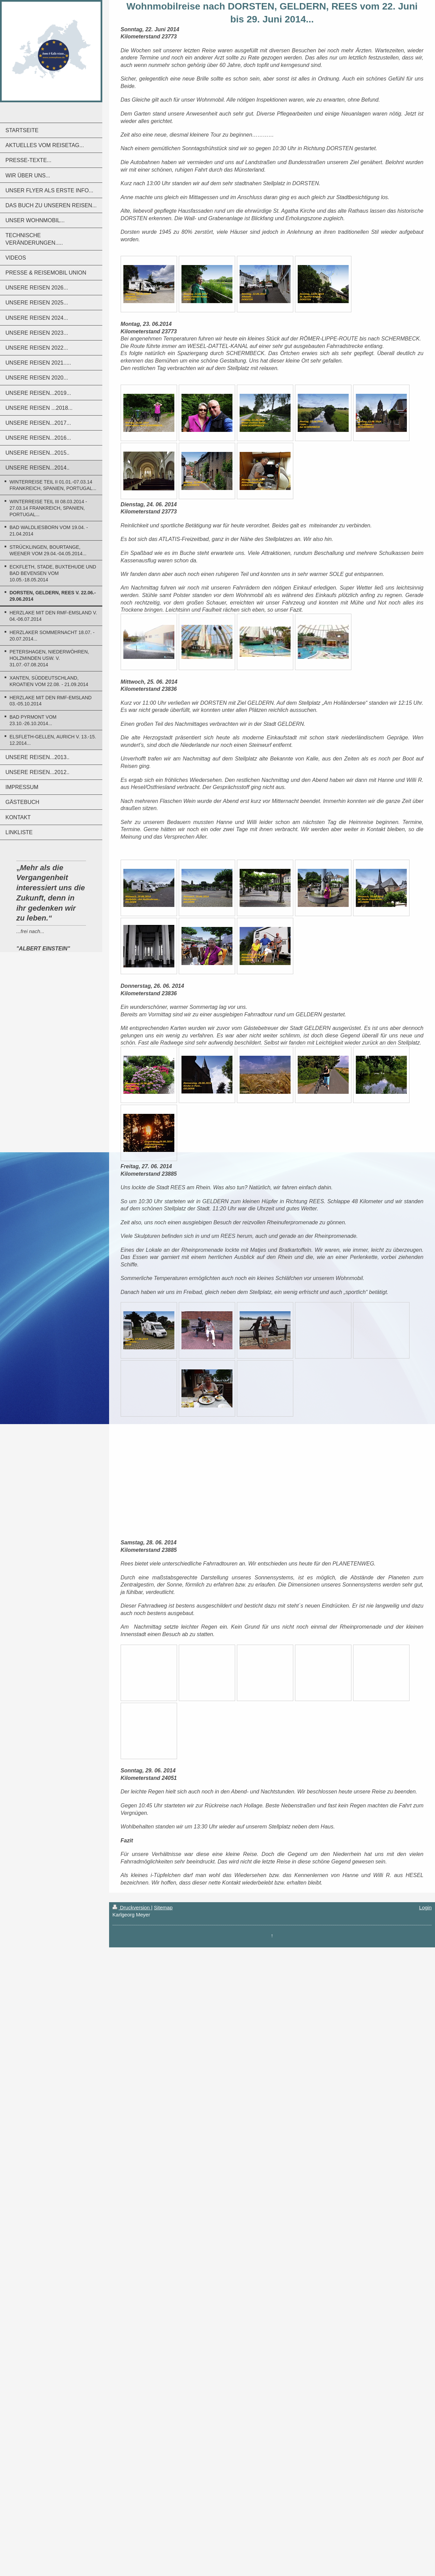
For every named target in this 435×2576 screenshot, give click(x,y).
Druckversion (131, 1907)
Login (425, 1907)
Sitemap (163, 1907)
